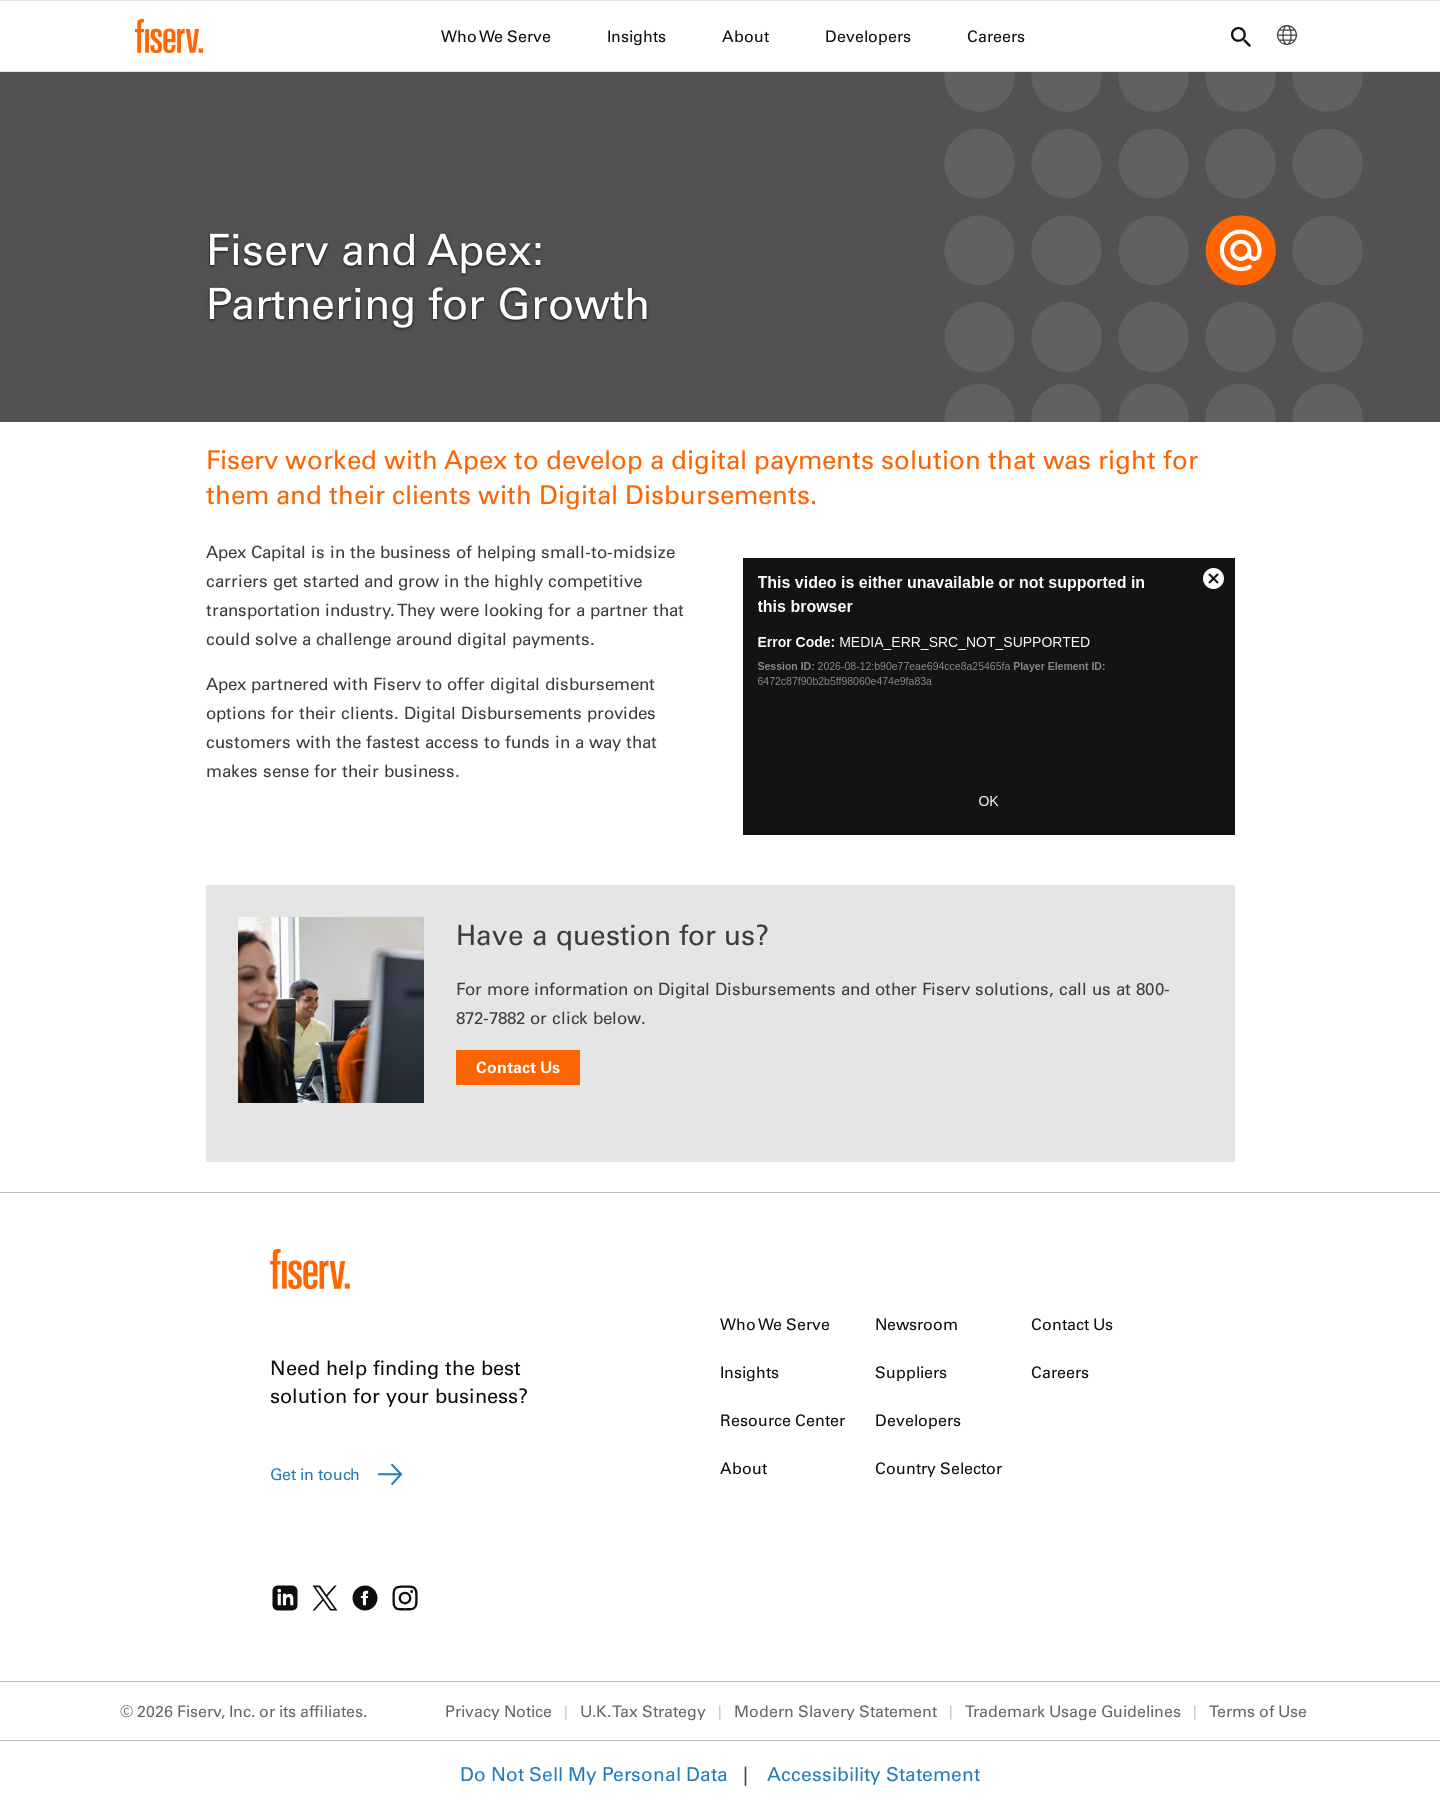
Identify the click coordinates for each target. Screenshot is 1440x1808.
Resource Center (782, 1420)
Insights (636, 36)
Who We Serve (496, 36)
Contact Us (518, 1067)
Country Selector (938, 1468)
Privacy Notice (498, 1711)
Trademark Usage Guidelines (1073, 1711)
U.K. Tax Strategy (643, 1711)
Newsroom (916, 1324)
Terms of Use (1258, 1711)
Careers (996, 36)
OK (988, 801)
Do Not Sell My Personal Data (594, 1774)
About (745, 36)
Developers (868, 36)
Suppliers (911, 1372)
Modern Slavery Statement (835, 1711)
